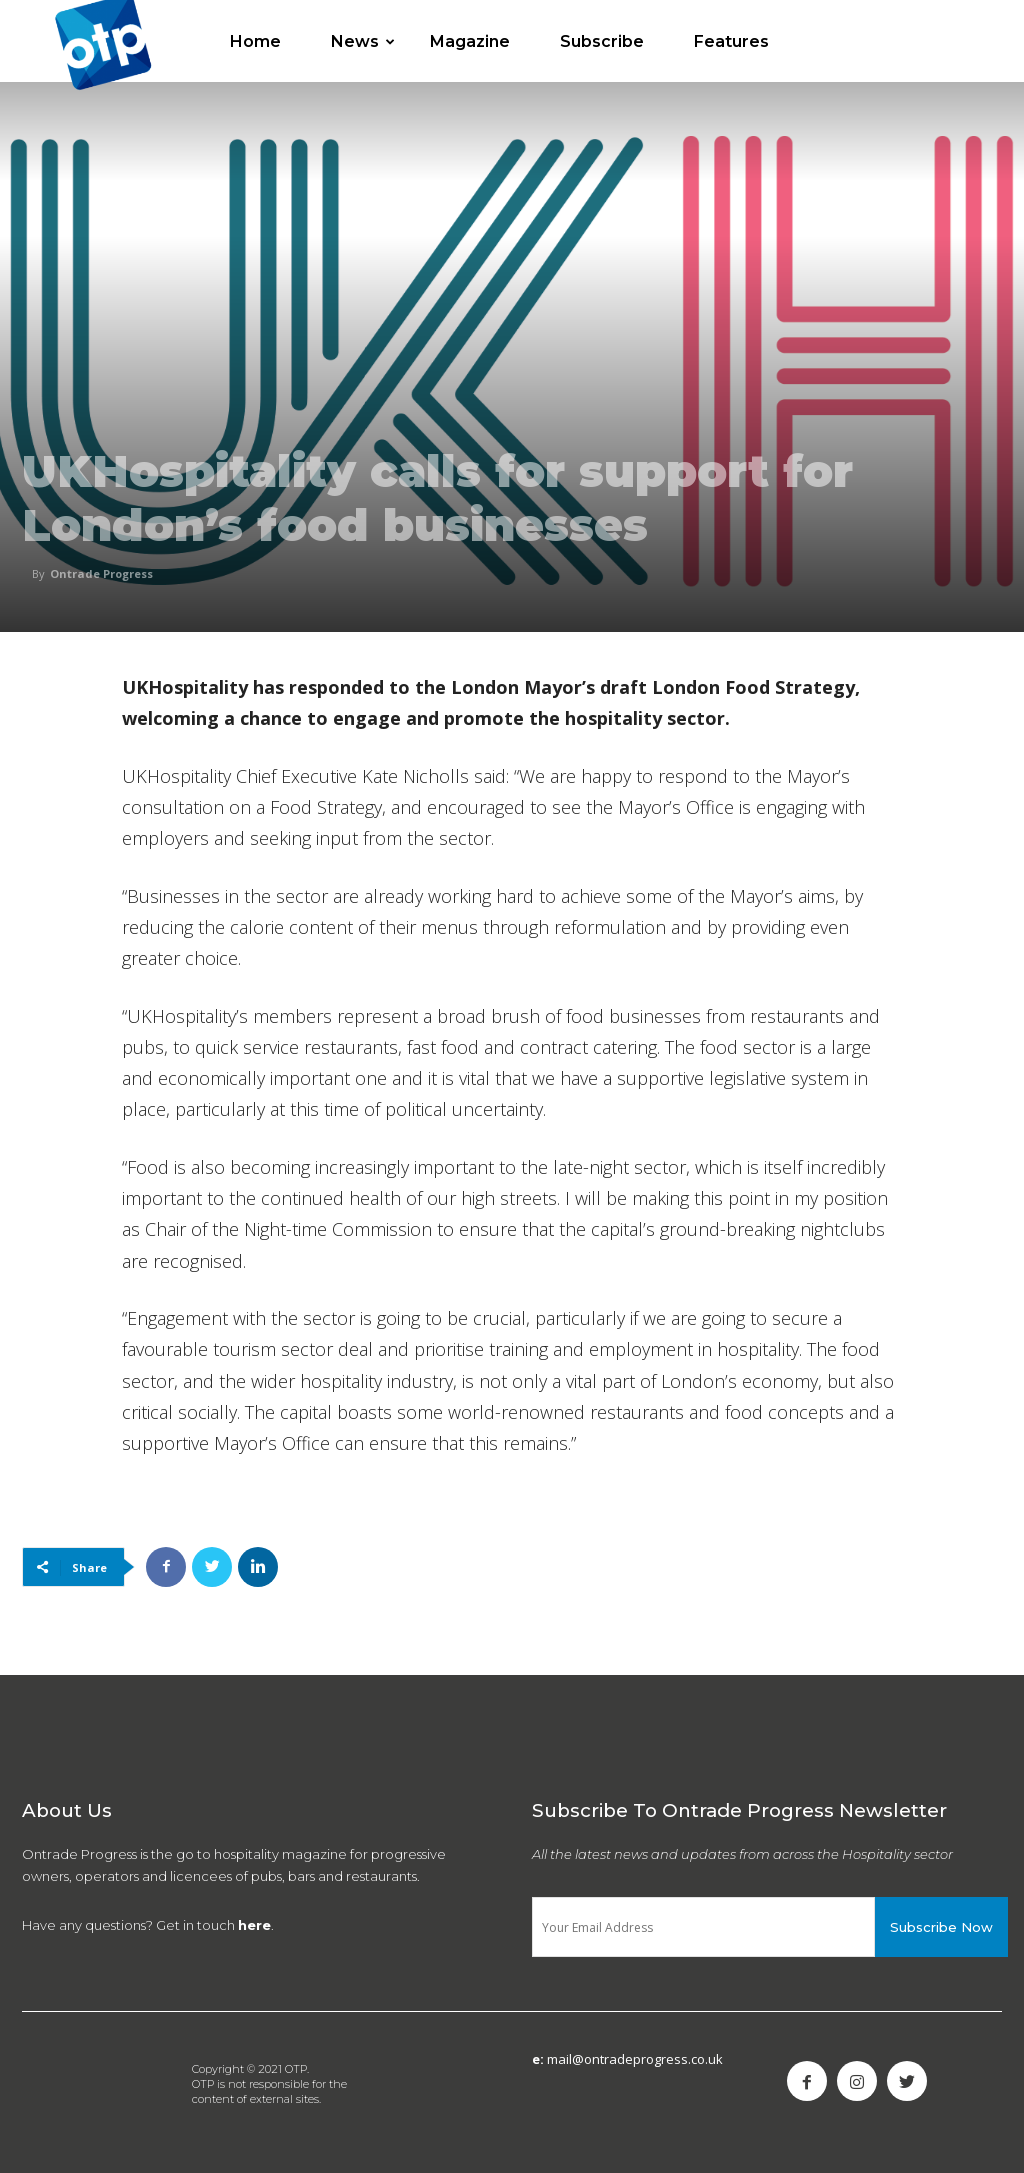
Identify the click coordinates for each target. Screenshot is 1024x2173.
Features (731, 41)
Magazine (470, 41)
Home (255, 41)
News (363, 41)
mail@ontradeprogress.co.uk (635, 2059)
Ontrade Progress (101, 573)
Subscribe (602, 41)
